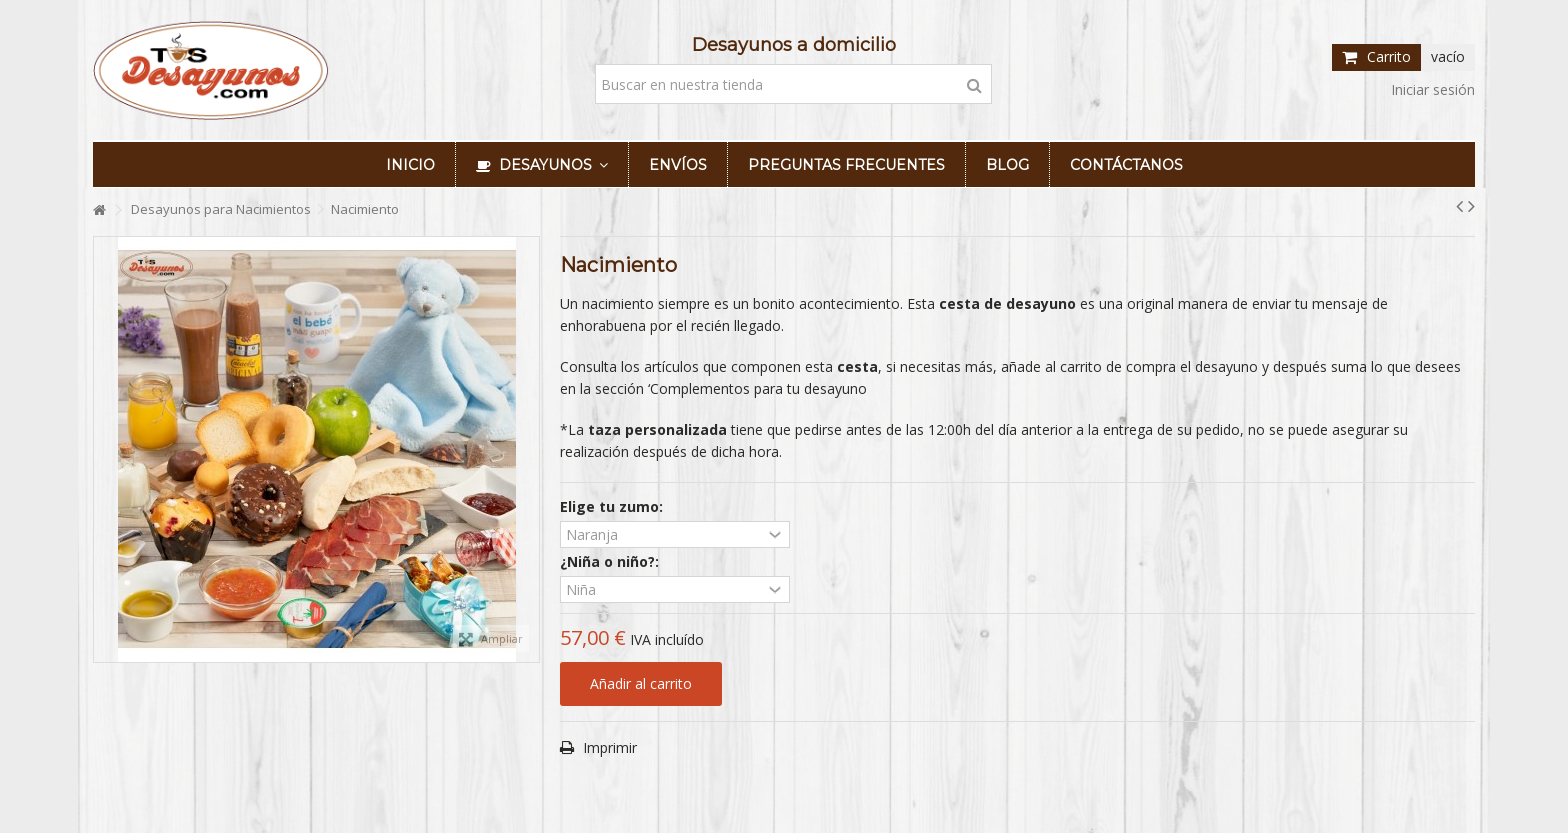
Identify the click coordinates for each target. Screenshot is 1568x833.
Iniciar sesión (1431, 89)
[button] (541, 164)
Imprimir (608, 747)
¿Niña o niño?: (611, 562)
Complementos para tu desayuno (758, 388)
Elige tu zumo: (613, 507)
